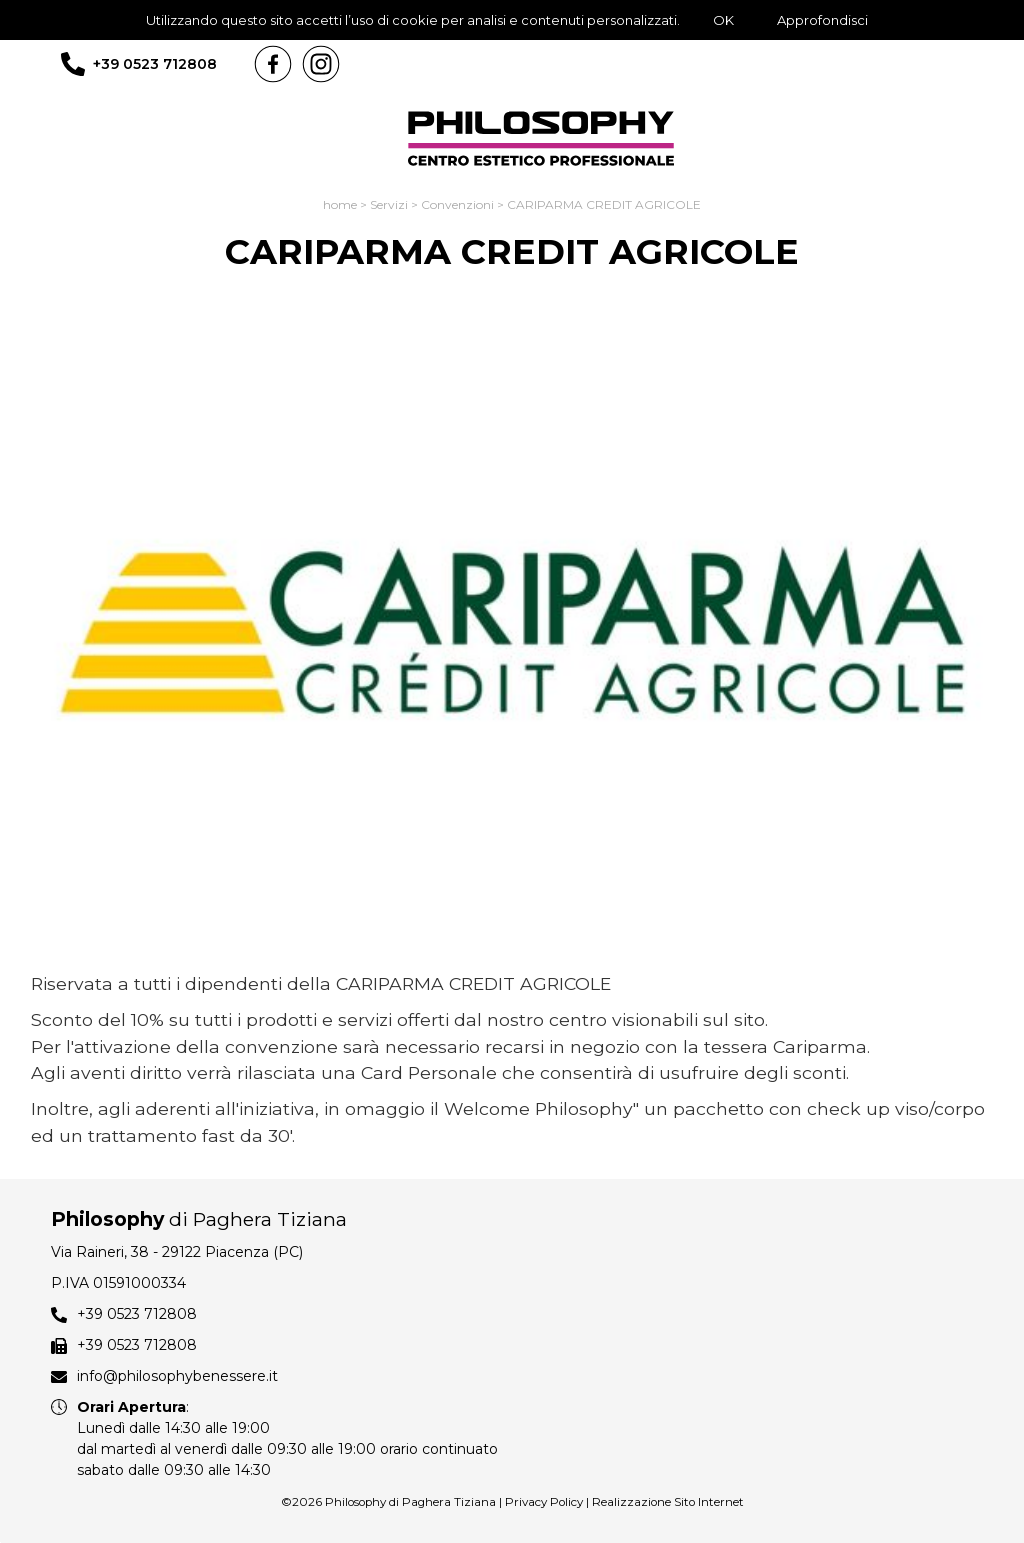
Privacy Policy (544, 1502)
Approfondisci (822, 20)
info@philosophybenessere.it (177, 1376)
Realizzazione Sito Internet (668, 1502)
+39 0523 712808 (155, 64)
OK (723, 20)
